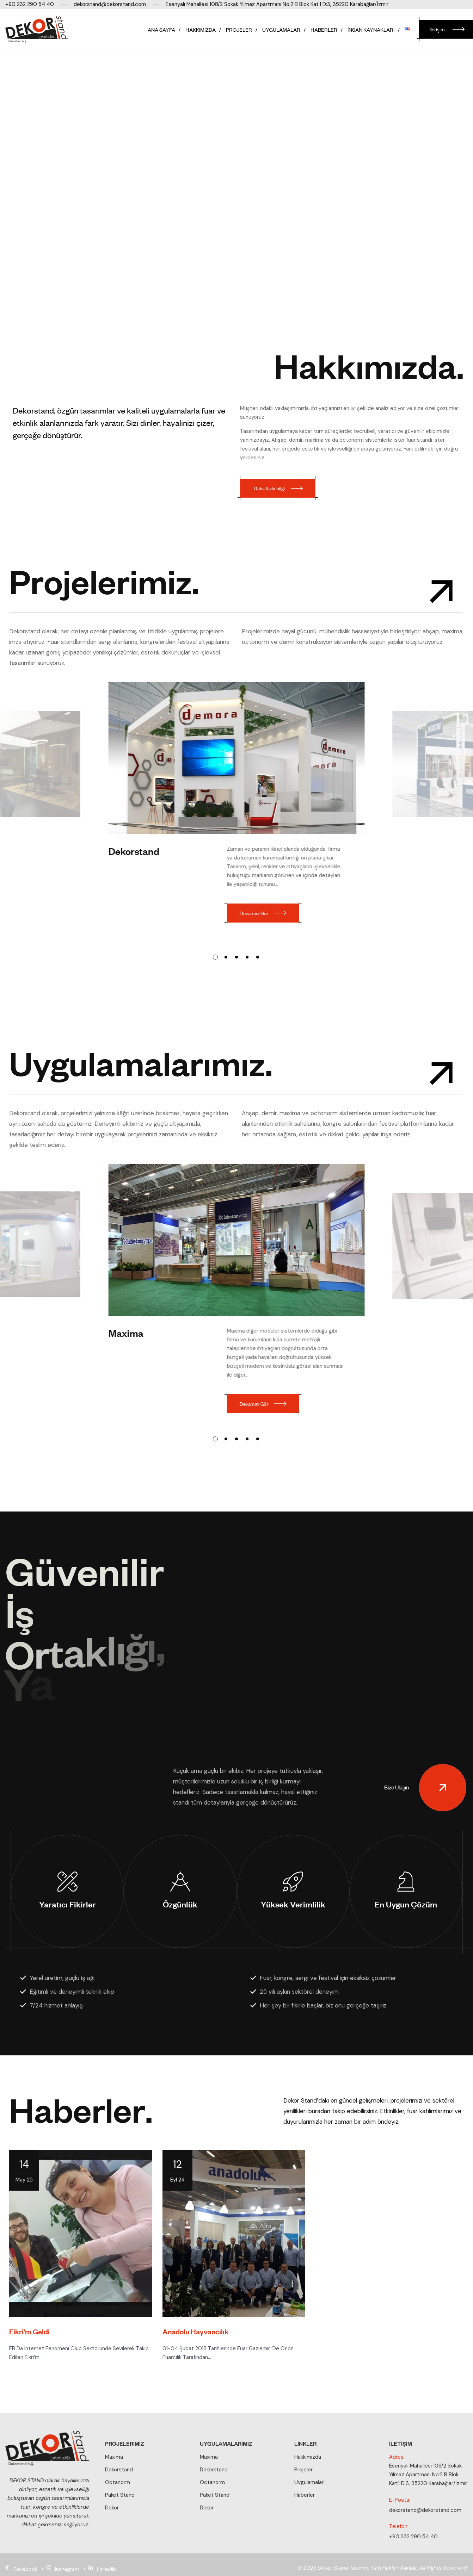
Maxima (127, 1332)
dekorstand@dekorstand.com (425, 2510)
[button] (215, 957)
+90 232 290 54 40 (413, 2536)
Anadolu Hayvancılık (195, 2343)
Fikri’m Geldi (29, 2343)
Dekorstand (133, 851)
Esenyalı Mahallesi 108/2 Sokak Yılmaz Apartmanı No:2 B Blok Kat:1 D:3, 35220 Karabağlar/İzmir (428, 2474)
